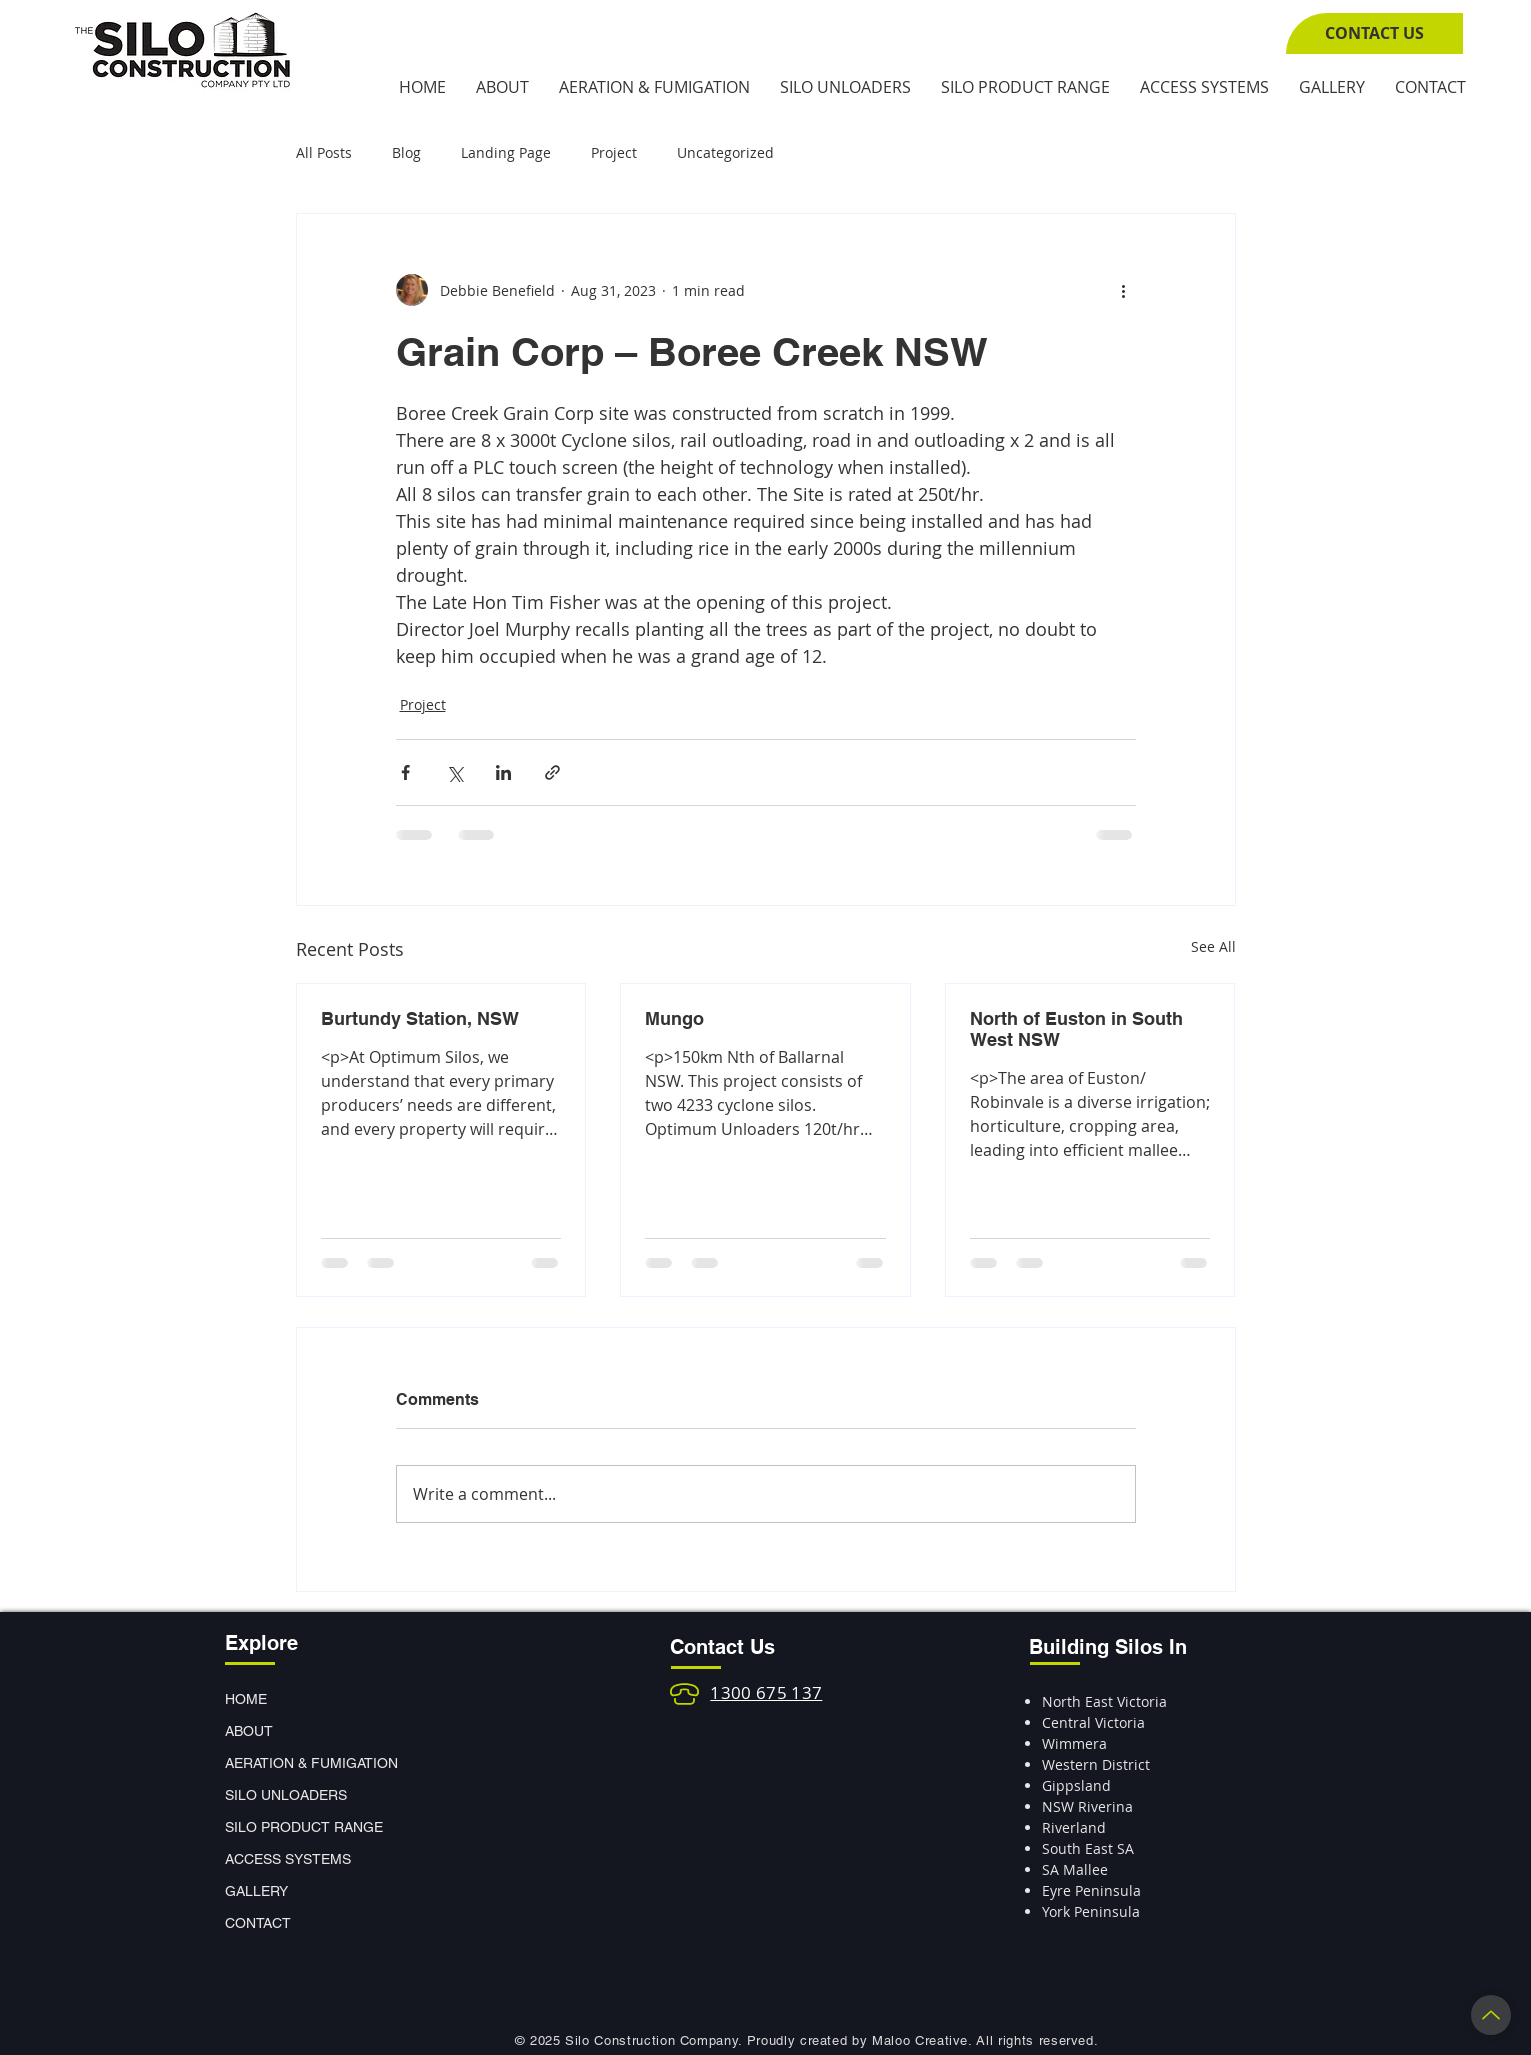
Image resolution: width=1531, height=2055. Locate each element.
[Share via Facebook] (405, 772)
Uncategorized (725, 152)
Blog (406, 152)
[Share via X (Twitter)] (454, 772)
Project (614, 152)
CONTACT (258, 1923)
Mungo (674, 1018)
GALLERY (256, 1891)
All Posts (324, 152)
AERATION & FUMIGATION (295, 1763)
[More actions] (1124, 290)
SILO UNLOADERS (286, 1795)
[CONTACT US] (1374, 33)
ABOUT (249, 1731)
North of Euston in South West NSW (1076, 1029)
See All (1213, 946)
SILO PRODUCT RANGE (295, 1827)
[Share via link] (552, 772)
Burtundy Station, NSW (420, 1018)
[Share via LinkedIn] (503, 772)
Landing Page (506, 152)
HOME (246, 1699)
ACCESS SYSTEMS (288, 1859)
